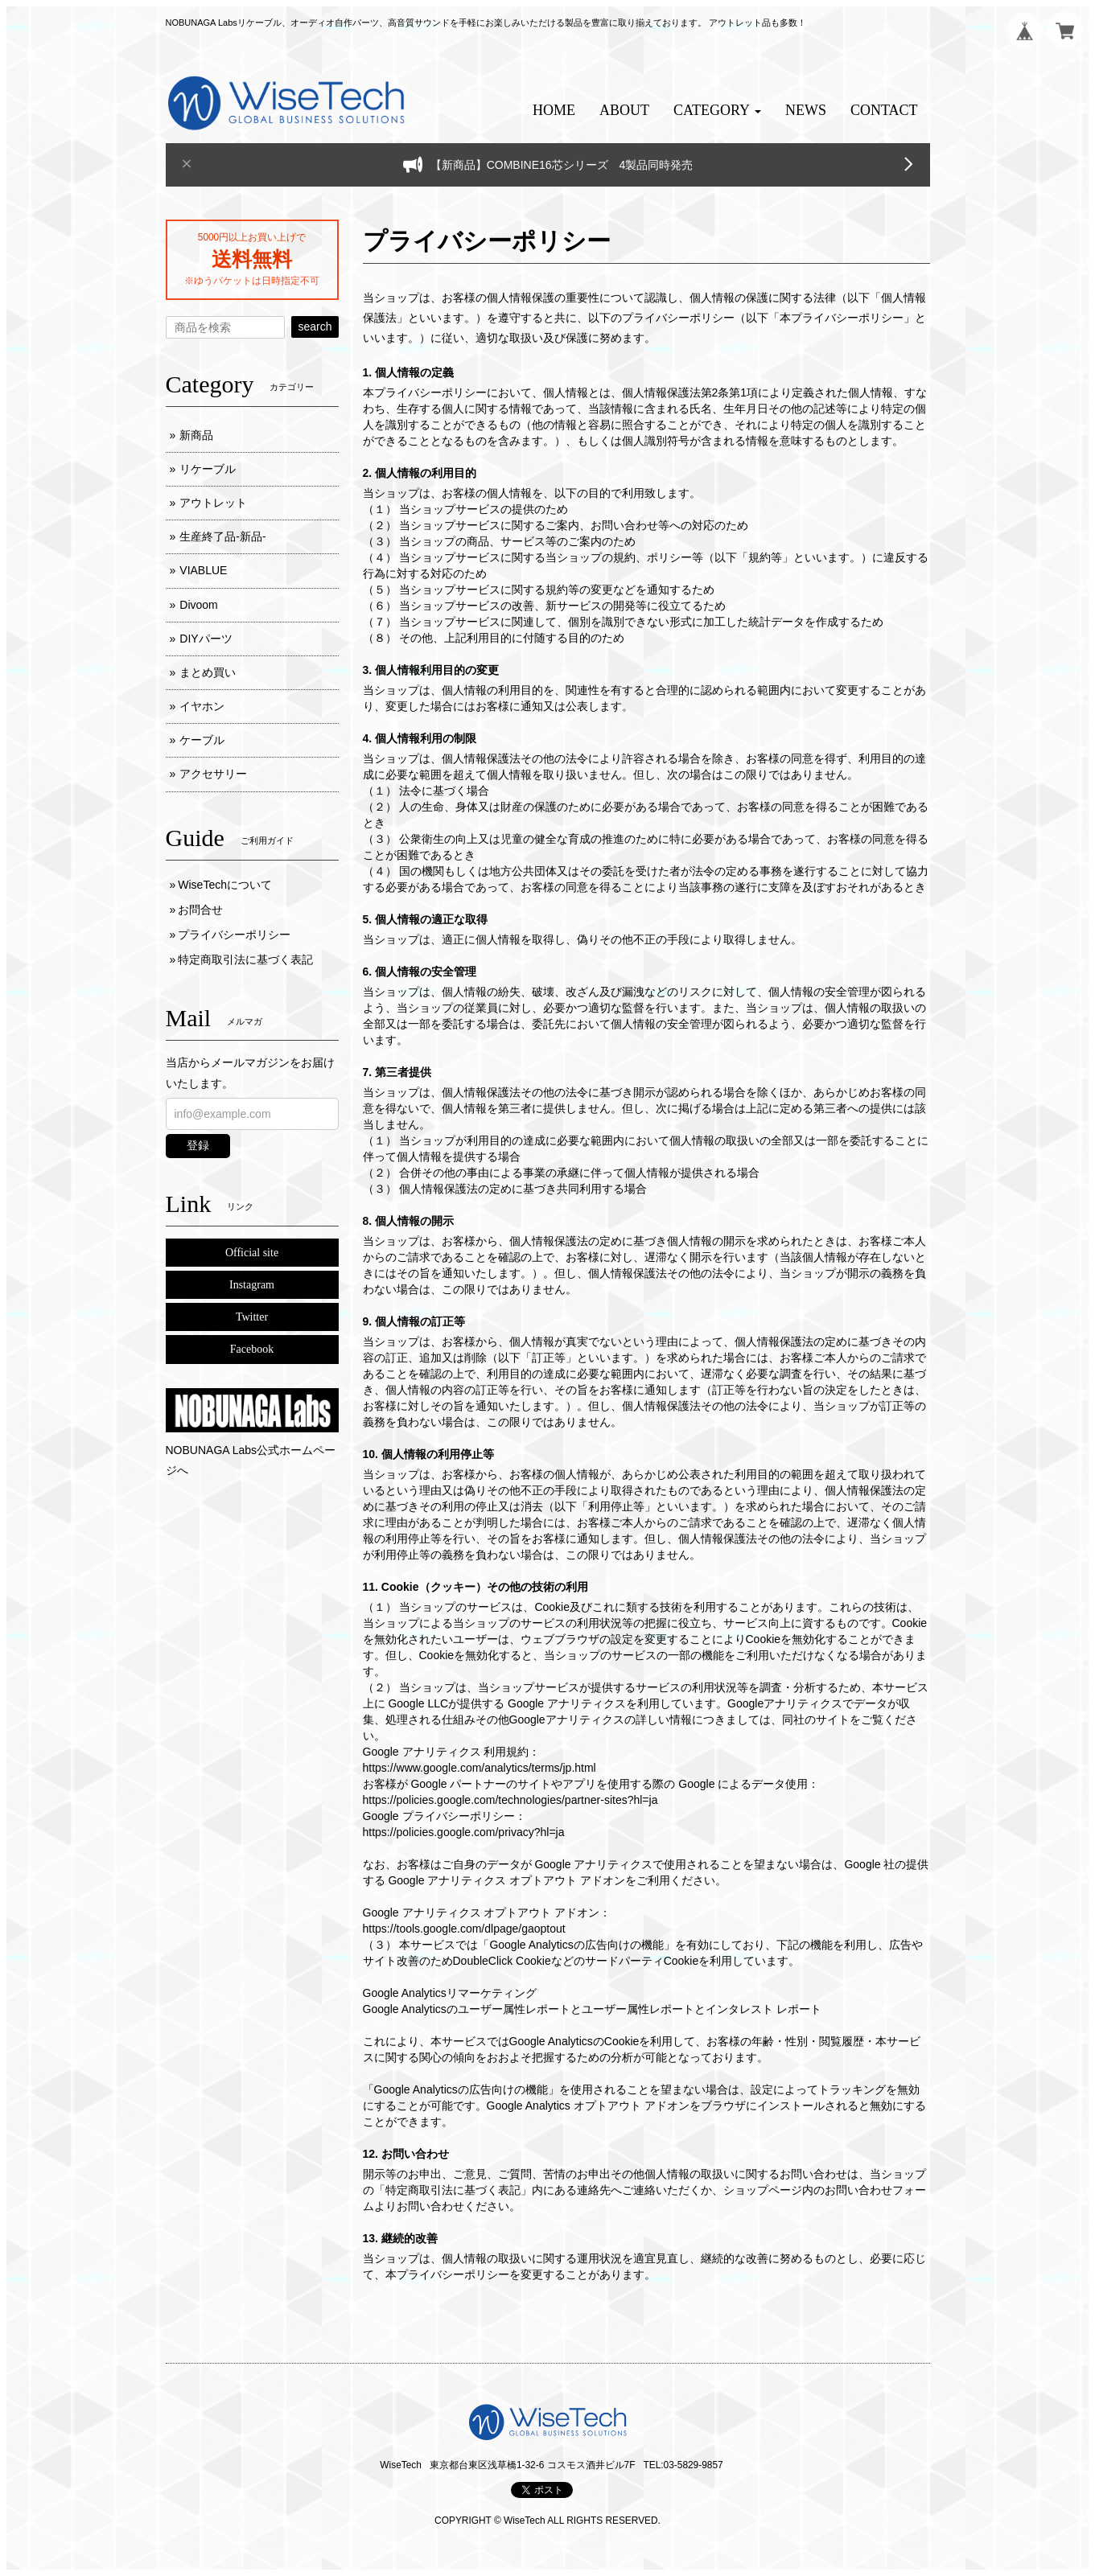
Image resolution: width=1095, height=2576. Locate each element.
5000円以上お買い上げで (252, 237)
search (314, 326)
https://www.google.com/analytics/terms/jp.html (479, 1767)
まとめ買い (207, 672)
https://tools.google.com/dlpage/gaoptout (464, 1928)
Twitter (252, 1317)
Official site (251, 1253)
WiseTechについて (225, 884)
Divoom (198, 604)
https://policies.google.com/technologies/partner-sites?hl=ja (510, 1799)
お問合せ (200, 909)
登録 (198, 1145)
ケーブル (201, 739)
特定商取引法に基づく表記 (245, 959)
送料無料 (252, 259)
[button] (717, 110)
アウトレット (213, 502)
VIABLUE (203, 570)
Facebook (252, 1349)
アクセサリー (213, 773)
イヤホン (201, 706)
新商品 (196, 435)
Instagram (251, 1285)
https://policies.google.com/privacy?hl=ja (464, 1832)
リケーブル (207, 468)
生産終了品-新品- (222, 536)
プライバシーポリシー (234, 934)
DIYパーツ (205, 638)
